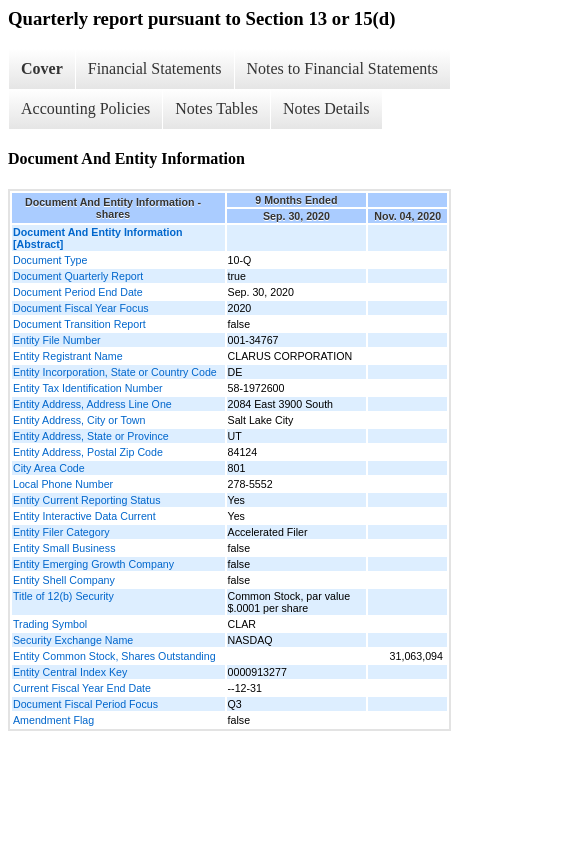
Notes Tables (216, 108)
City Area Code (49, 468)
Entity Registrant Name (68, 356)
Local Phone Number (63, 484)
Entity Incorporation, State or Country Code (115, 372)
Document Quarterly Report (78, 276)
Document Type (50, 260)
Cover (42, 68)
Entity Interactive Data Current (84, 516)
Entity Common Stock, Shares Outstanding (114, 656)
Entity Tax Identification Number (88, 388)
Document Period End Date (78, 292)
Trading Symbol (50, 624)
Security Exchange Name (73, 640)
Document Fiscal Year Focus (81, 308)
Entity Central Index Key (70, 672)
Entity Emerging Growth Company (93, 564)
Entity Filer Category (61, 532)
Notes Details (326, 108)
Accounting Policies (85, 108)
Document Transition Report (79, 324)
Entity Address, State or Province (91, 436)
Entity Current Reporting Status (86, 500)
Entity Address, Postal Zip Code (88, 452)
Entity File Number (57, 340)
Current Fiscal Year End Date (82, 688)
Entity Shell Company (64, 580)
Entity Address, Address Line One (92, 404)
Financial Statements (155, 68)
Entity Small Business (64, 548)
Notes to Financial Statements (343, 68)
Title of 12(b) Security (63, 596)
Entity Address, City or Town (79, 420)
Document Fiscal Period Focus (85, 704)
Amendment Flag (53, 720)
